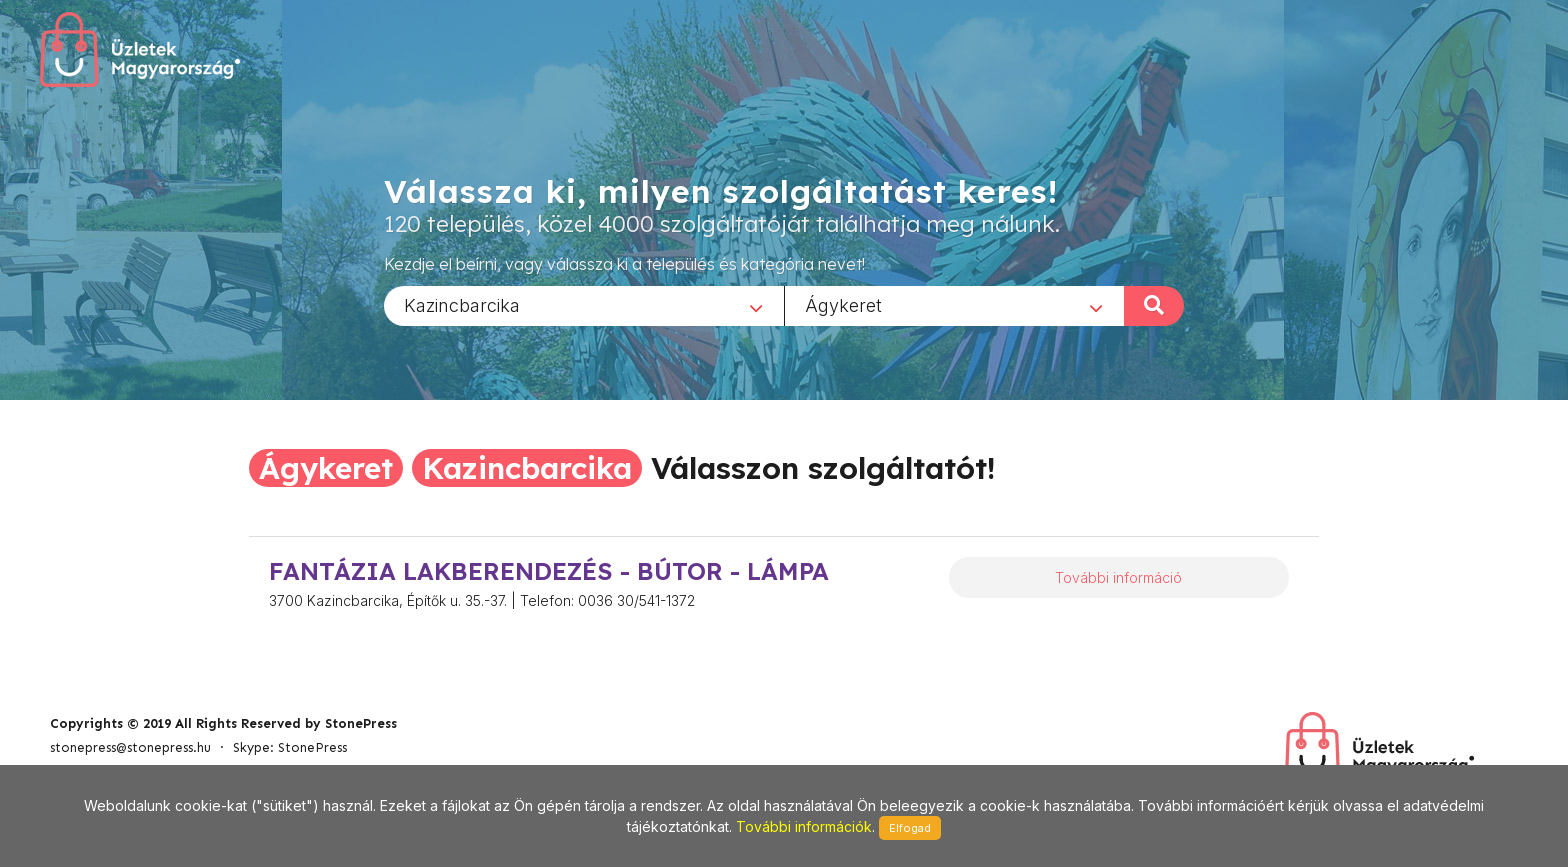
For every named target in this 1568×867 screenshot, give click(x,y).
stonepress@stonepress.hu (130, 747)
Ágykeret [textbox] (843, 304)
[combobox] (584, 305)
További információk (804, 826)
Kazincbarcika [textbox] (462, 304)
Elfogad (910, 828)
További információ (1118, 577)
